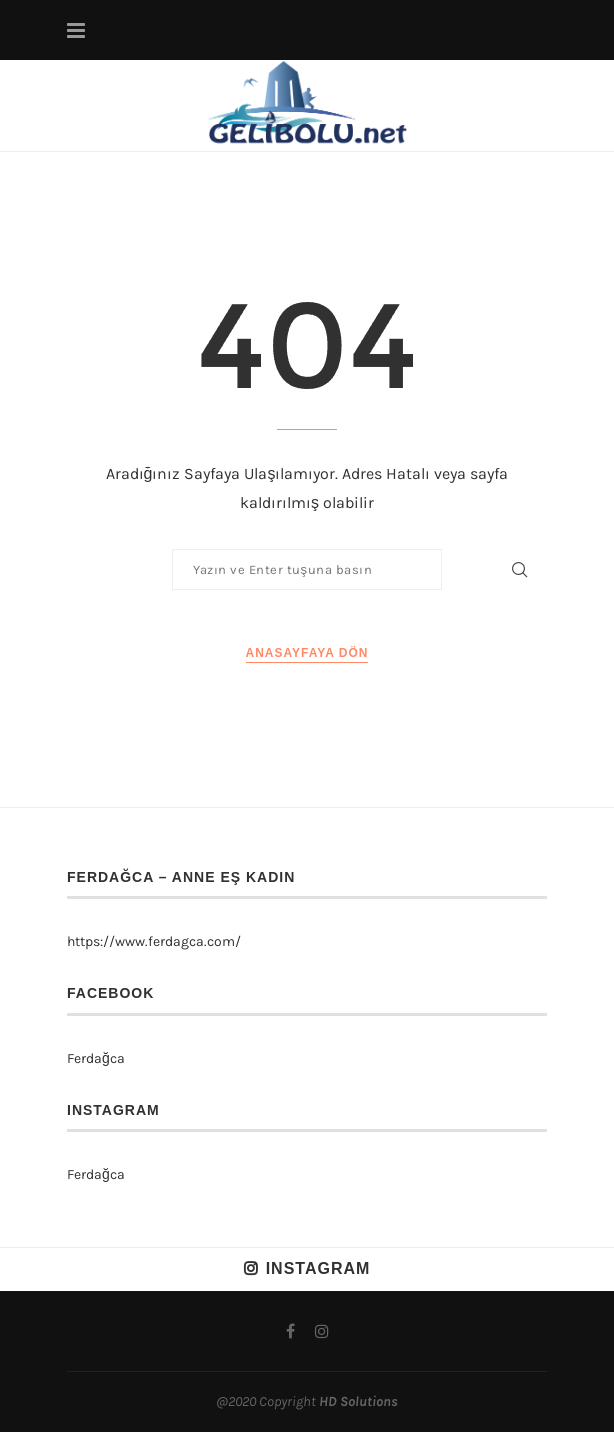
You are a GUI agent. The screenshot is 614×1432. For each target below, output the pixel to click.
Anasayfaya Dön (307, 653)
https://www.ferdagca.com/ (154, 941)
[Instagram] (322, 1331)
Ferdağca (96, 1058)
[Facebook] (290, 1331)
